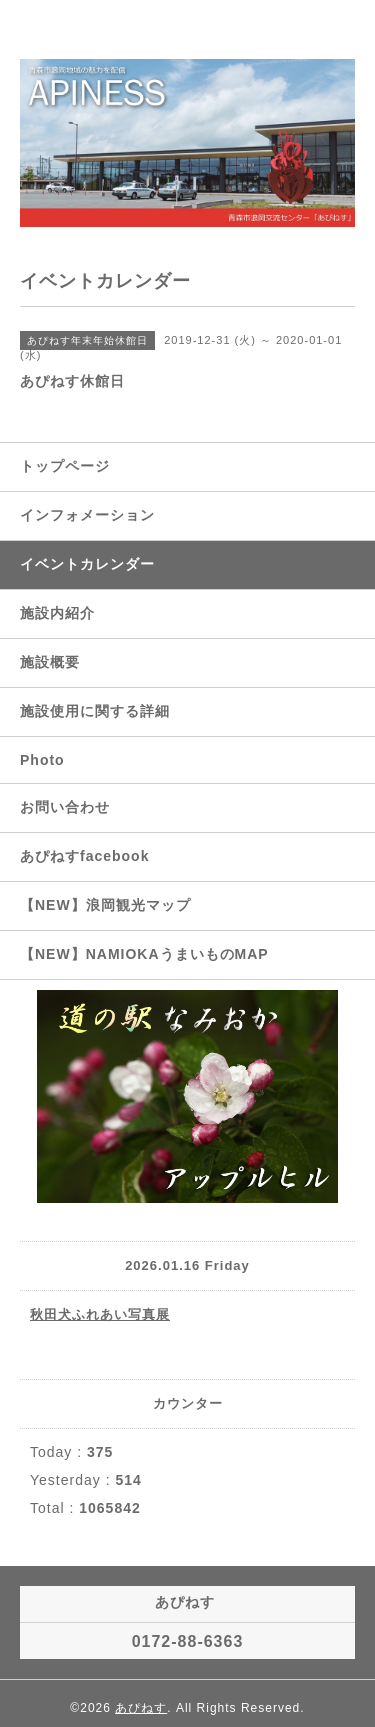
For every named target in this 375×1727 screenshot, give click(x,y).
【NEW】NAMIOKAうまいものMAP (144, 954)
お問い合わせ (65, 807)
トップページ (65, 466)
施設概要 (50, 662)
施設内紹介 (57, 613)
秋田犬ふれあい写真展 (100, 1314)
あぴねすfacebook (84, 856)
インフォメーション (87, 515)
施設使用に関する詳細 (95, 711)
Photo (42, 760)
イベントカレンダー (87, 564)
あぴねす (141, 1708)
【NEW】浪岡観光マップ (105, 905)
